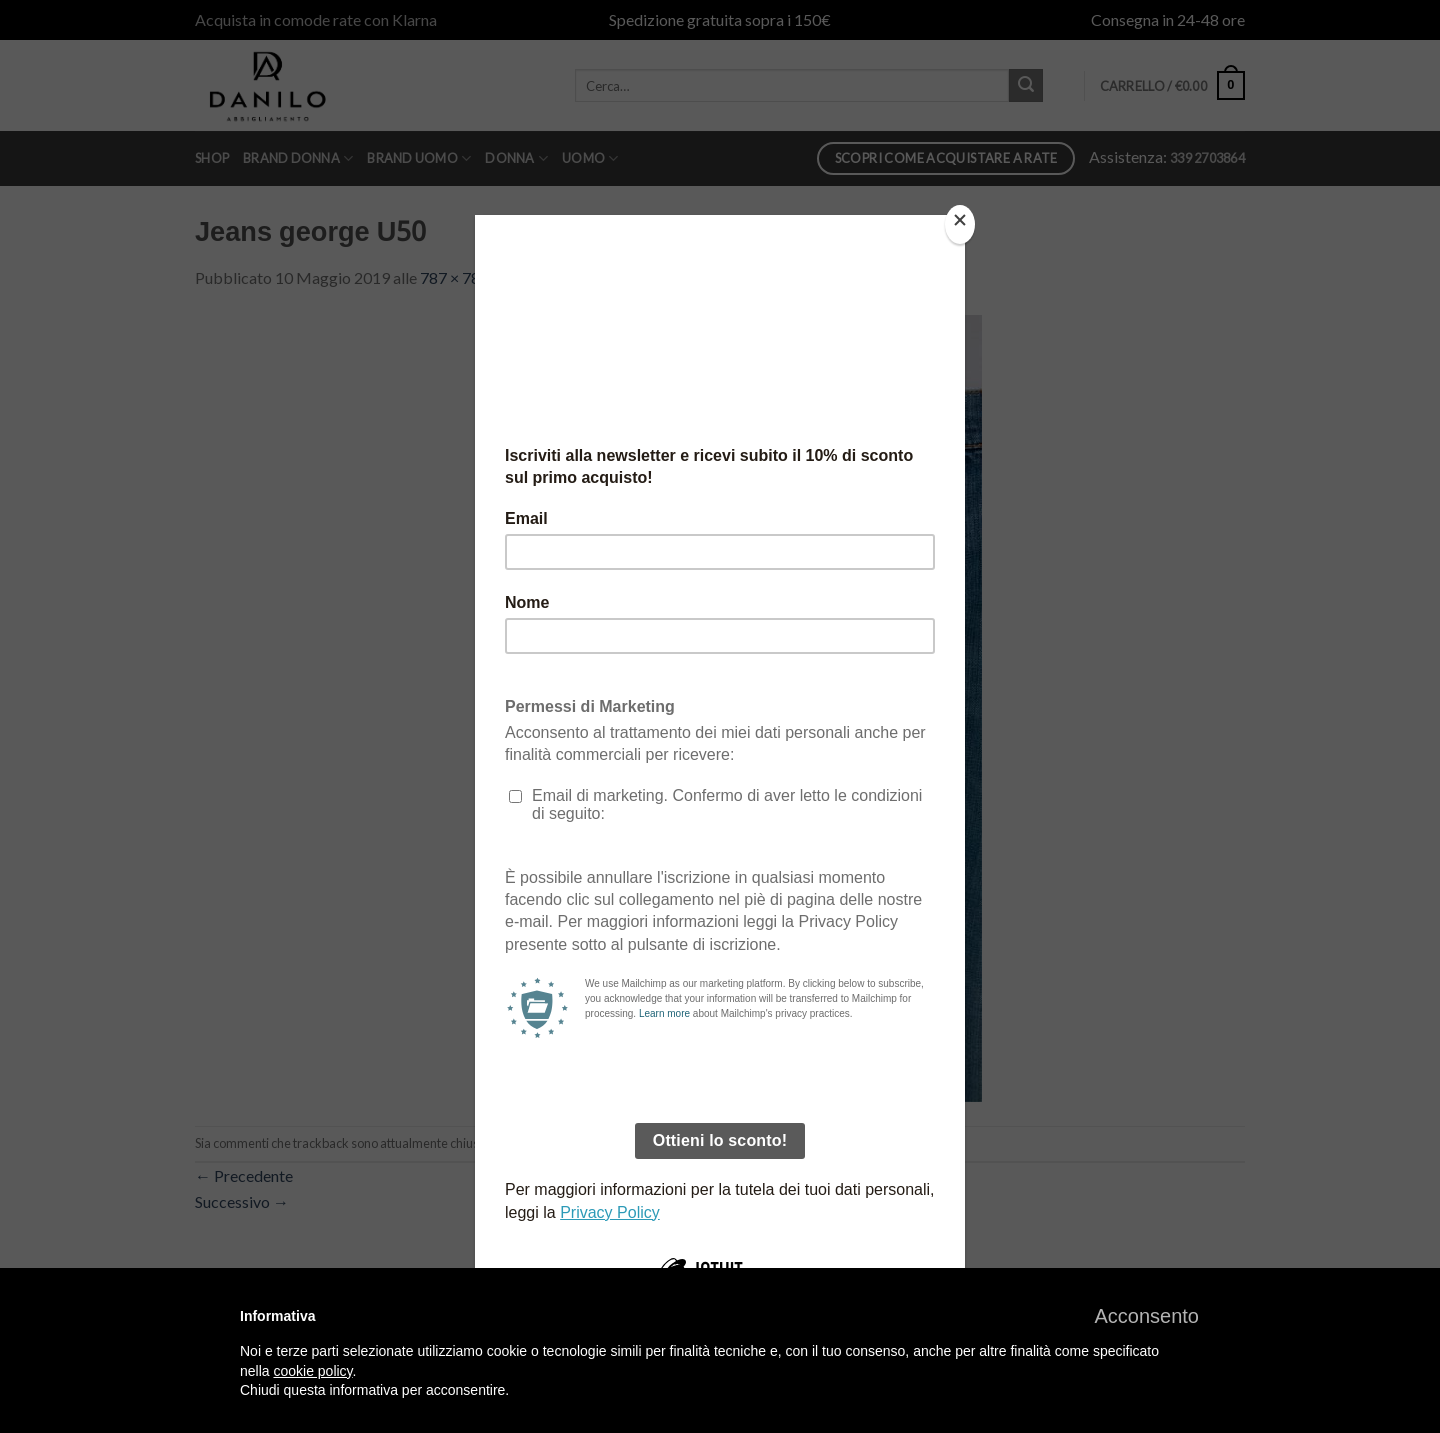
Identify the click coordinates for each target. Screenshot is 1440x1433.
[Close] (960, 224)
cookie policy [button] (312, 1371)
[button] (1146, 1316)
